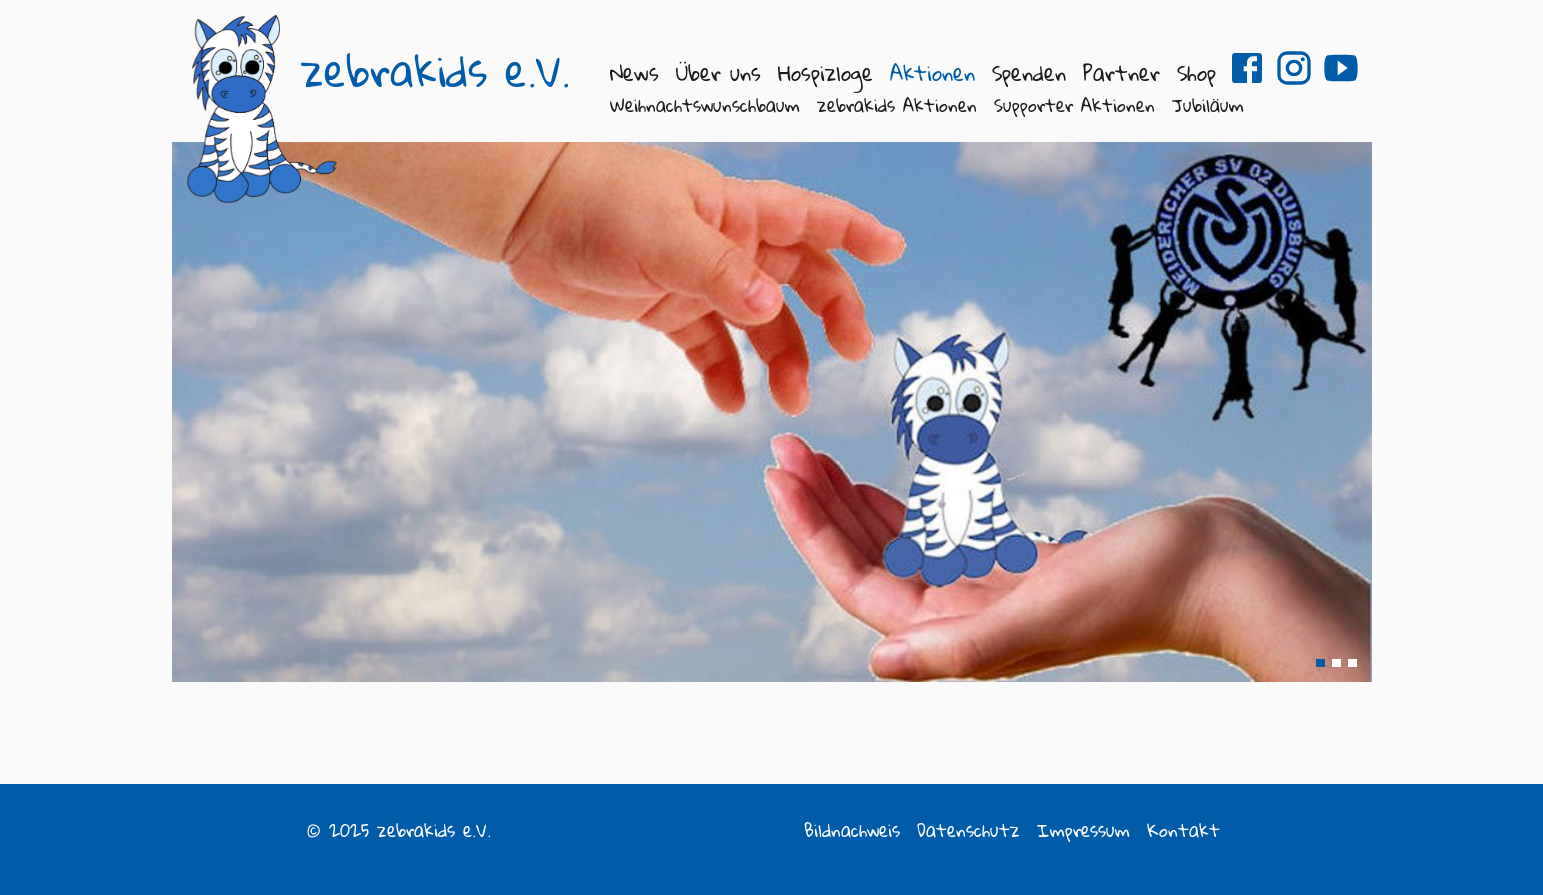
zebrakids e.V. (435, 71)
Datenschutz (968, 830)
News (634, 72)
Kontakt (1183, 830)
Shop (1196, 72)
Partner (1121, 72)
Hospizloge (825, 72)
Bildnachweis (852, 830)
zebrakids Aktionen (897, 105)
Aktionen (932, 72)
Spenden (1029, 72)
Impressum (1083, 830)
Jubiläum (1208, 105)
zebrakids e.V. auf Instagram (1294, 68)
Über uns (718, 72)
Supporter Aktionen (1074, 105)
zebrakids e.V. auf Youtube (1341, 68)
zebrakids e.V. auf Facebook (1247, 68)
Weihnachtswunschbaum (705, 105)
